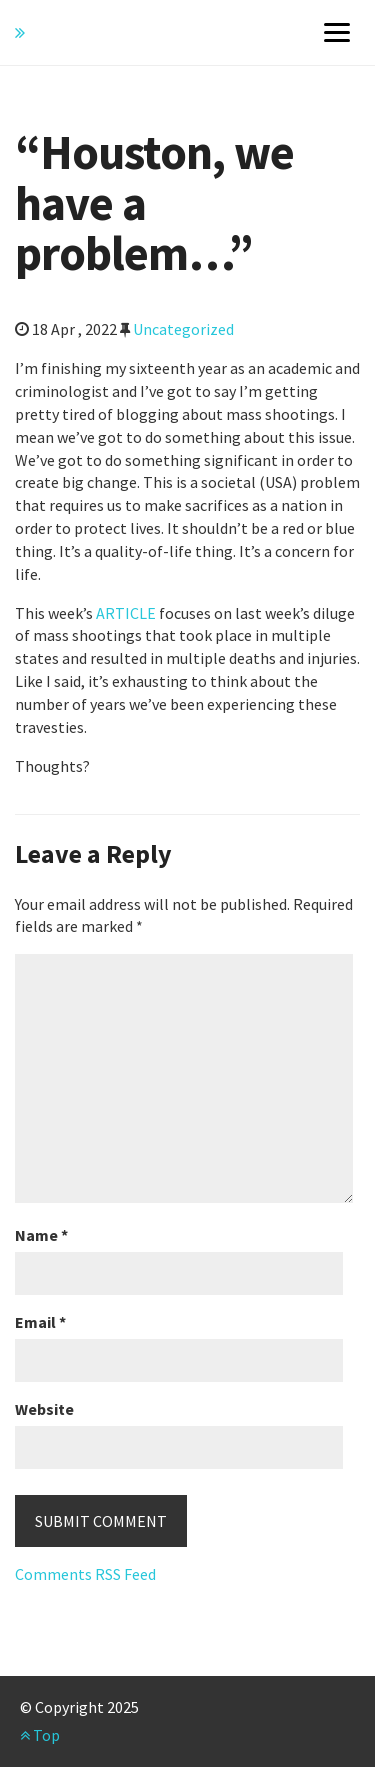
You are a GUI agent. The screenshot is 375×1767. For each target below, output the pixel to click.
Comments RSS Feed (85, 1574)
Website (44, 1409)
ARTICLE (126, 613)
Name (41, 1235)
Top (40, 1735)
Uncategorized (183, 329)
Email (40, 1322)
